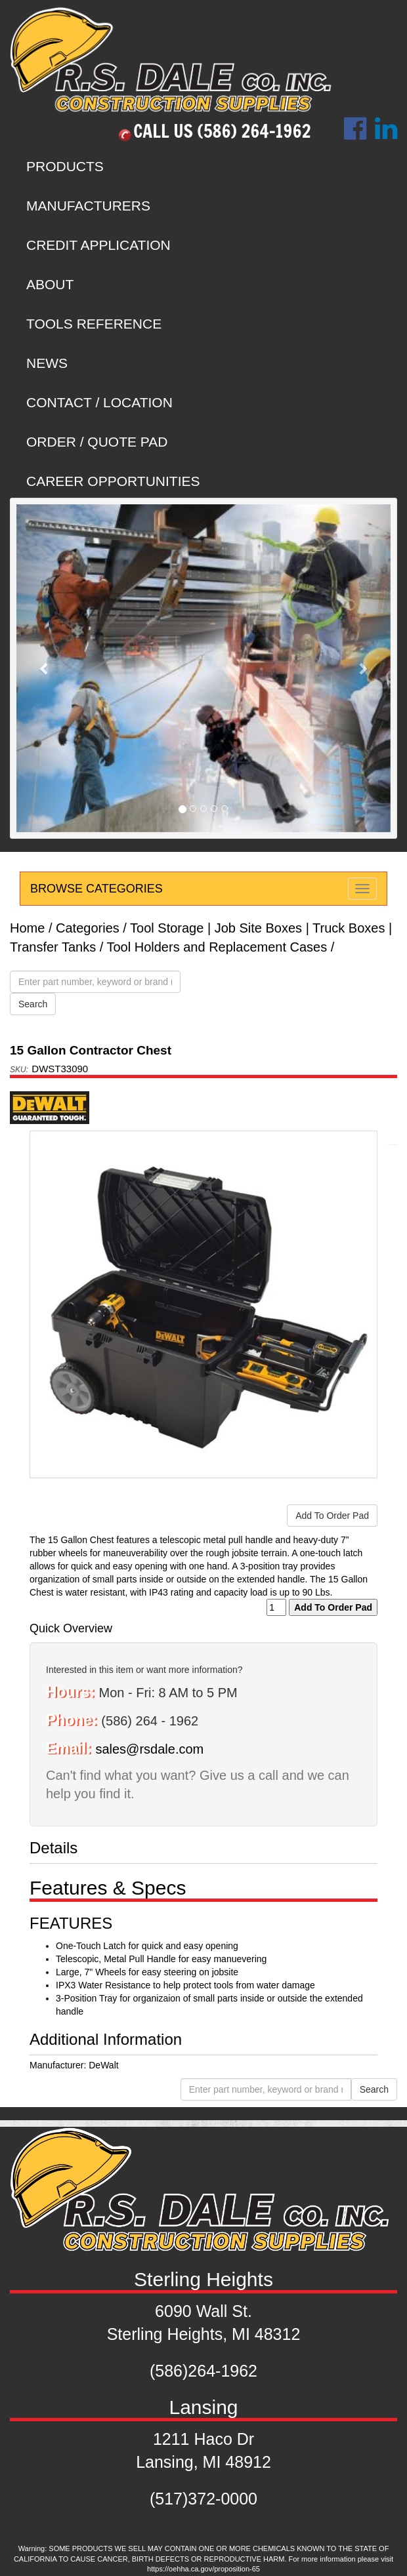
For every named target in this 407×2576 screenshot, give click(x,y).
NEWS (47, 363)
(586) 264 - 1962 (149, 1721)
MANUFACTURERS (88, 205)
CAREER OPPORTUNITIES (113, 481)
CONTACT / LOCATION (99, 402)
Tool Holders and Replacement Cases (216, 947)
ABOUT (50, 284)
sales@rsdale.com (149, 1749)
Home (27, 928)
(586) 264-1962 (254, 131)
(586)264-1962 (203, 2371)
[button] (44, 668)
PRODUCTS (65, 166)
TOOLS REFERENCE (93, 323)
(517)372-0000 (203, 2498)
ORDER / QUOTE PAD (96, 441)
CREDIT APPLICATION (98, 244)
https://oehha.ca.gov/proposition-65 (203, 2569)
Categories (87, 928)
